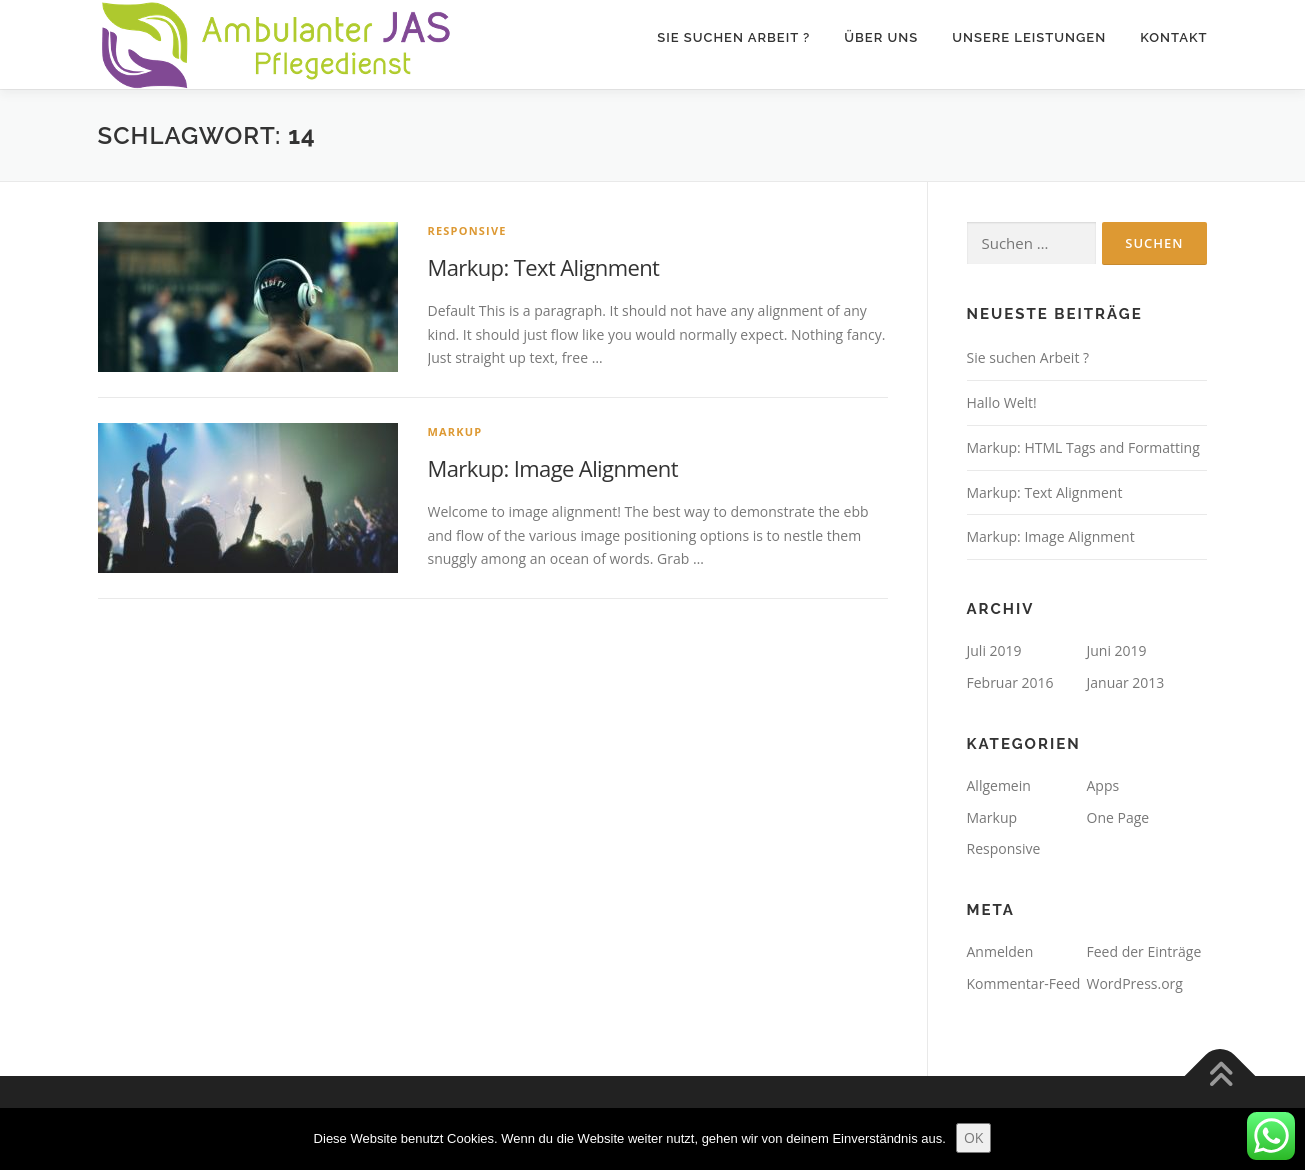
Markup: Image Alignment (553, 468)
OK (973, 1137)
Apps (1103, 785)
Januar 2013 (1126, 682)
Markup (455, 431)
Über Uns (881, 37)
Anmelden (1000, 951)
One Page (1118, 817)
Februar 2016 (1010, 682)
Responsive (467, 230)
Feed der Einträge (1144, 951)
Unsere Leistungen (1029, 37)
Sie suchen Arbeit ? (733, 37)
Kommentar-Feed (1024, 983)
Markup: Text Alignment (544, 267)
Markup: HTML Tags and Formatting (1083, 447)
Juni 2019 (1117, 650)
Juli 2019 (994, 650)
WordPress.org (1135, 983)
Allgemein (999, 785)
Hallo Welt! (1002, 402)
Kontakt (1173, 37)
